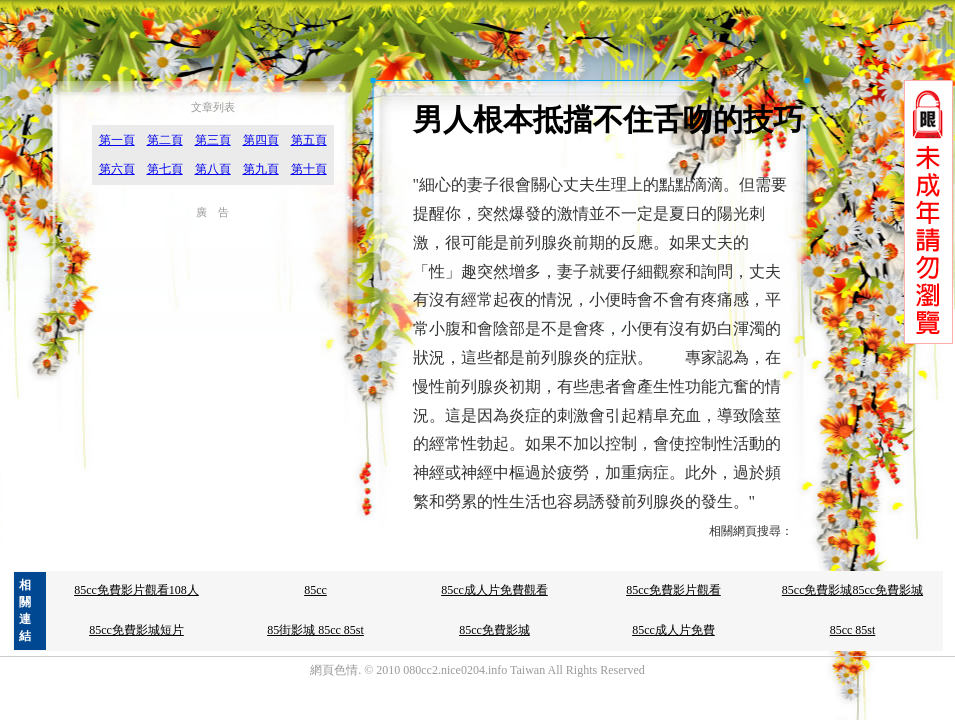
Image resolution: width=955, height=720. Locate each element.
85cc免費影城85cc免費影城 (852, 590)
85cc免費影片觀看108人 (136, 590)
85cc (315, 590)
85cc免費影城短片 (136, 630)
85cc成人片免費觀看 (494, 590)
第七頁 (165, 169)
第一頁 (117, 140)
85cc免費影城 (494, 630)
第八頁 (213, 169)
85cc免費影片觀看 (673, 590)
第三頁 (213, 140)
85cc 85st (853, 630)
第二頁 (165, 140)
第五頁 (309, 140)
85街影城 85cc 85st (315, 630)
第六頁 (117, 169)
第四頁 (261, 140)
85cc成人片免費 (673, 630)
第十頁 (309, 169)
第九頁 (261, 169)
